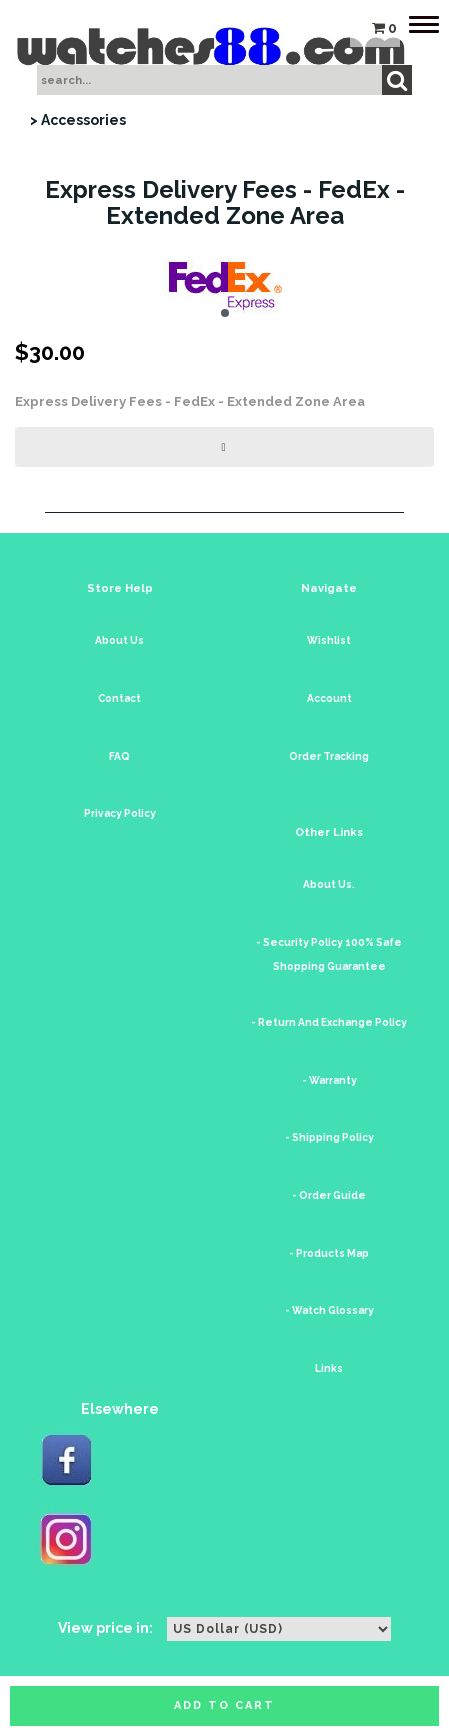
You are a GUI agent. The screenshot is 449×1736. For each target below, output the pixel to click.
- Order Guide (329, 1195)
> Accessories (78, 120)
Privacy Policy (120, 813)
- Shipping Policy (329, 1137)
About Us (119, 640)
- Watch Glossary (329, 1310)
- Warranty (329, 1080)
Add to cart (224, 1705)
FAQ (119, 756)
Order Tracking (329, 756)
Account (329, 698)
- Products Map (329, 1253)
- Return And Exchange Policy (329, 1022)
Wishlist (329, 640)
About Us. (329, 884)
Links (329, 1368)
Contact (119, 698)
